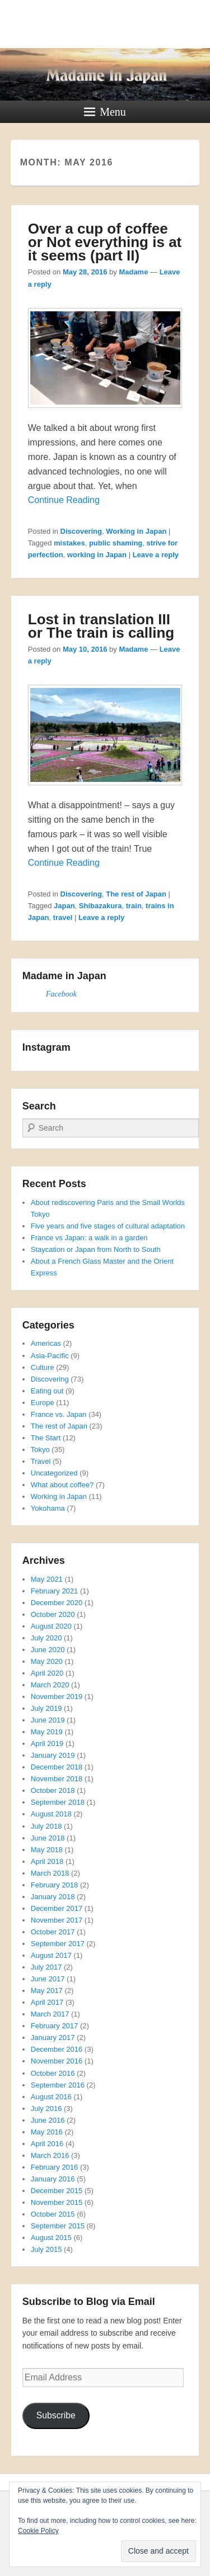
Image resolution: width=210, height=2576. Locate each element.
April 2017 (47, 2002)
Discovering (81, 531)
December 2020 (57, 1602)
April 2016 (47, 2143)
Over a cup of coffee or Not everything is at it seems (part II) (105, 242)
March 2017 (50, 2014)
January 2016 (53, 2179)
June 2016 (48, 2120)
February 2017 (54, 2026)
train (134, 906)
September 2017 (58, 1943)
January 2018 (53, 1896)
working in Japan (97, 555)
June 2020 (48, 1649)
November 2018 (57, 1779)
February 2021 (54, 1591)
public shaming (115, 543)
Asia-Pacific (50, 1355)
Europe (42, 1402)
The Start (45, 1438)
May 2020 (47, 1661)
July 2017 (46, 1967)
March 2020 (50, 1685)
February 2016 (54, 2167)
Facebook (61, 994)
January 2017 (53, 2037)
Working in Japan (136, 531)
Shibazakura (100, 906)
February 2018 (54, 1885)
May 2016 (47, 2132)
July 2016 (46, 2108)
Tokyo (40, 1449)
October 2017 (53, 1932)
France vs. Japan (59, 1414)
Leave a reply (156, 555)
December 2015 (57, 2190)
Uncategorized (54, 1473)
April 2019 (47, 1743)
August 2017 (51, 1955)
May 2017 (47, 1990)
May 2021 (47, 1579)
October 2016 (53, 2073)
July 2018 (46, 1826)
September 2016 (58, 2085)
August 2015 (51, 2237)
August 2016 (51, 2097)
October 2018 (53, 1790)
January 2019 (53, 1755)
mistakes (69, 543)
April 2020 (47, 1673)
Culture (42, 1367)
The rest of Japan (136, 894)
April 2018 (47, 1861)
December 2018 (57, 1767)
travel (63, 917)
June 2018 (48, 1838)
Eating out (47, 1391)
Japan (64, 906)
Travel (41, 1461)
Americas (46, 1343)
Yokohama (48, 1508)
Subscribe (56, 2415)
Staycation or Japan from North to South (96, 1249)
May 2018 (47, 1850)
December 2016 (57, 2049)
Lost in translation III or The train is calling (101, 626)
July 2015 (46, 2249)
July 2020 (46, 1638)
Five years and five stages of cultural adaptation (108, 1226)
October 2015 (53, 2214)
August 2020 (51, 1626)
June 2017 (48, 1979)
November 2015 (57, 2202)
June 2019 (48, 1720)
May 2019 (47, 1732)
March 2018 (50, 1873)
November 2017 (57, 1920)
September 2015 (58, 2226)
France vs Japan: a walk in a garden (89, 1238)
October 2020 (53, 1614)
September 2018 (58, 1802)
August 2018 (51, 1814)
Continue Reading (64, 500)
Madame (133, 272)
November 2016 (57, 2061)
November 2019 (57, 1696)
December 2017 (57, 1908)
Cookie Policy (38, 2531)
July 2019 (46, 1708)
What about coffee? (62, 1485)
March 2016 (50, 2155)
